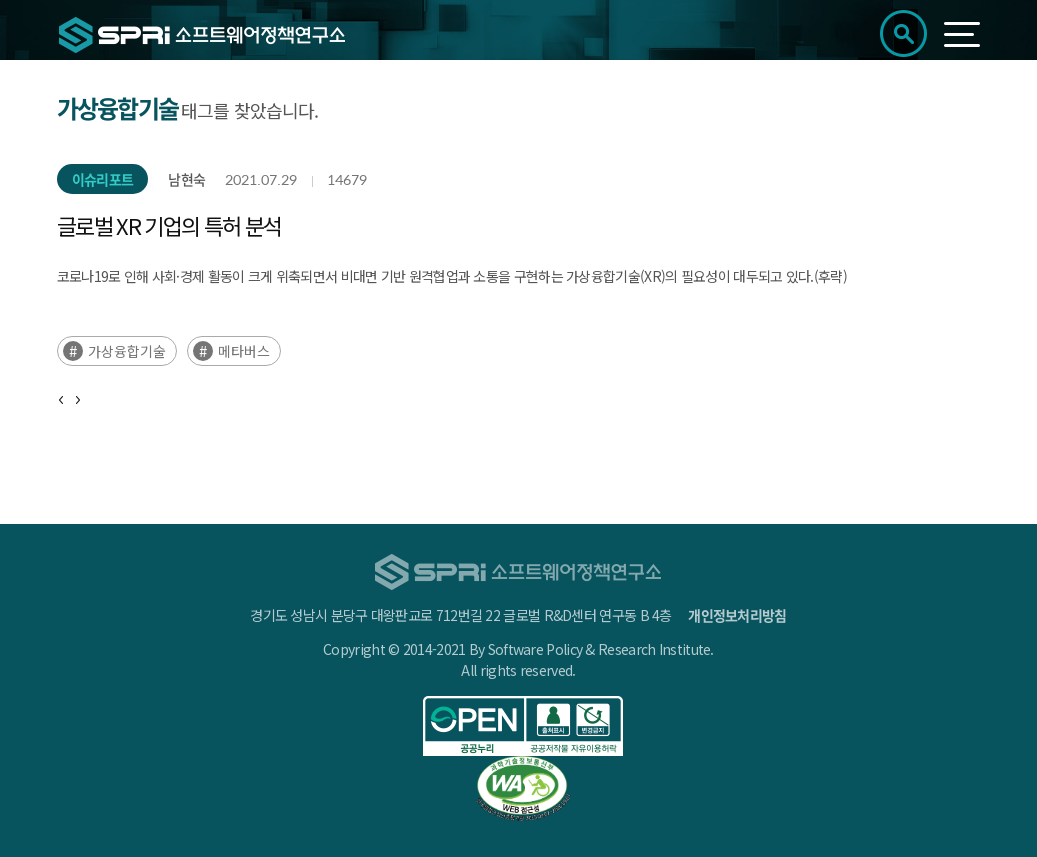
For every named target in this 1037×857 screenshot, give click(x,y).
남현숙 (186, 179)
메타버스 (244, 351)
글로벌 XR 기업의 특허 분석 (169, 225)
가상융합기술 (127, 351)
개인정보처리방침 (737, 615)
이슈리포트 (103, 179)
